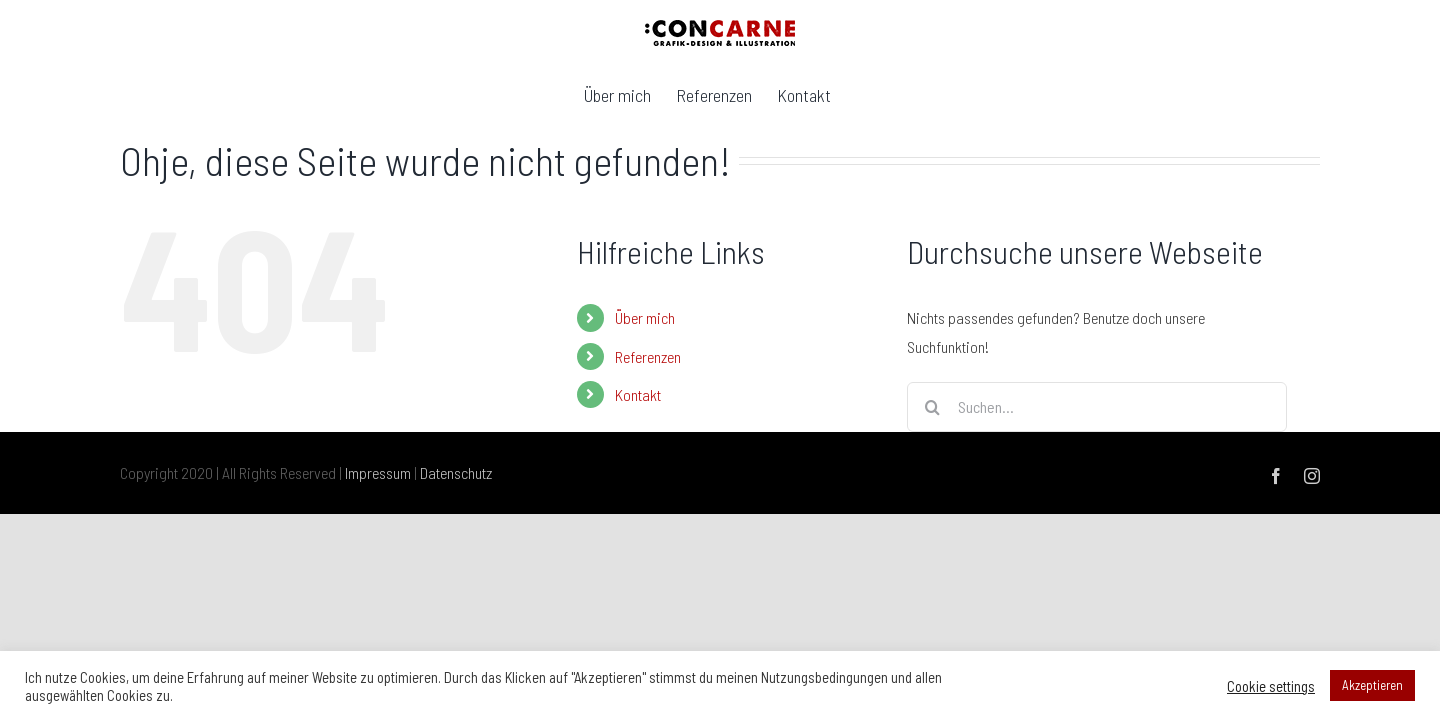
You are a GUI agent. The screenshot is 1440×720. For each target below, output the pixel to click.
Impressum (378, 472)
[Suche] (932, 407)
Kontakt (638, 394)
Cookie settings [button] (1271, 686)
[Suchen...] (1097, 407)
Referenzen (648, 356)
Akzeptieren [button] (1372, 685)
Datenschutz (456, 472)
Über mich (645, 317)
